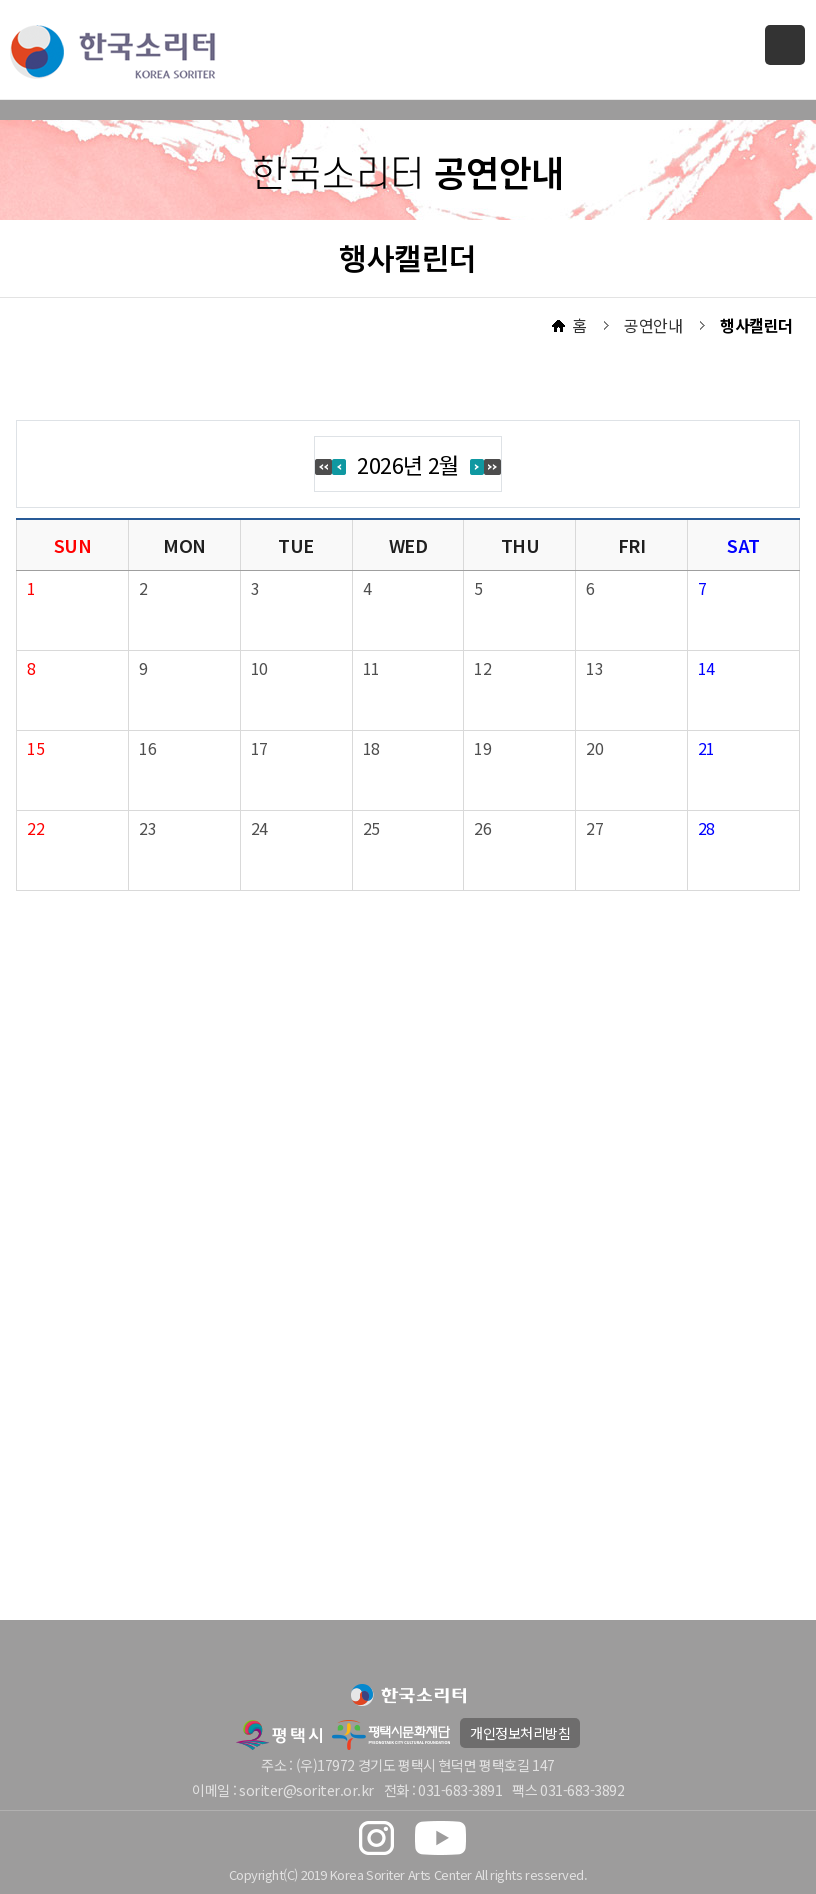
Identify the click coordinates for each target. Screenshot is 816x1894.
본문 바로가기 (0, 0)
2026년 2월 (408, 464)
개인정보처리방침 (520, 1733)
